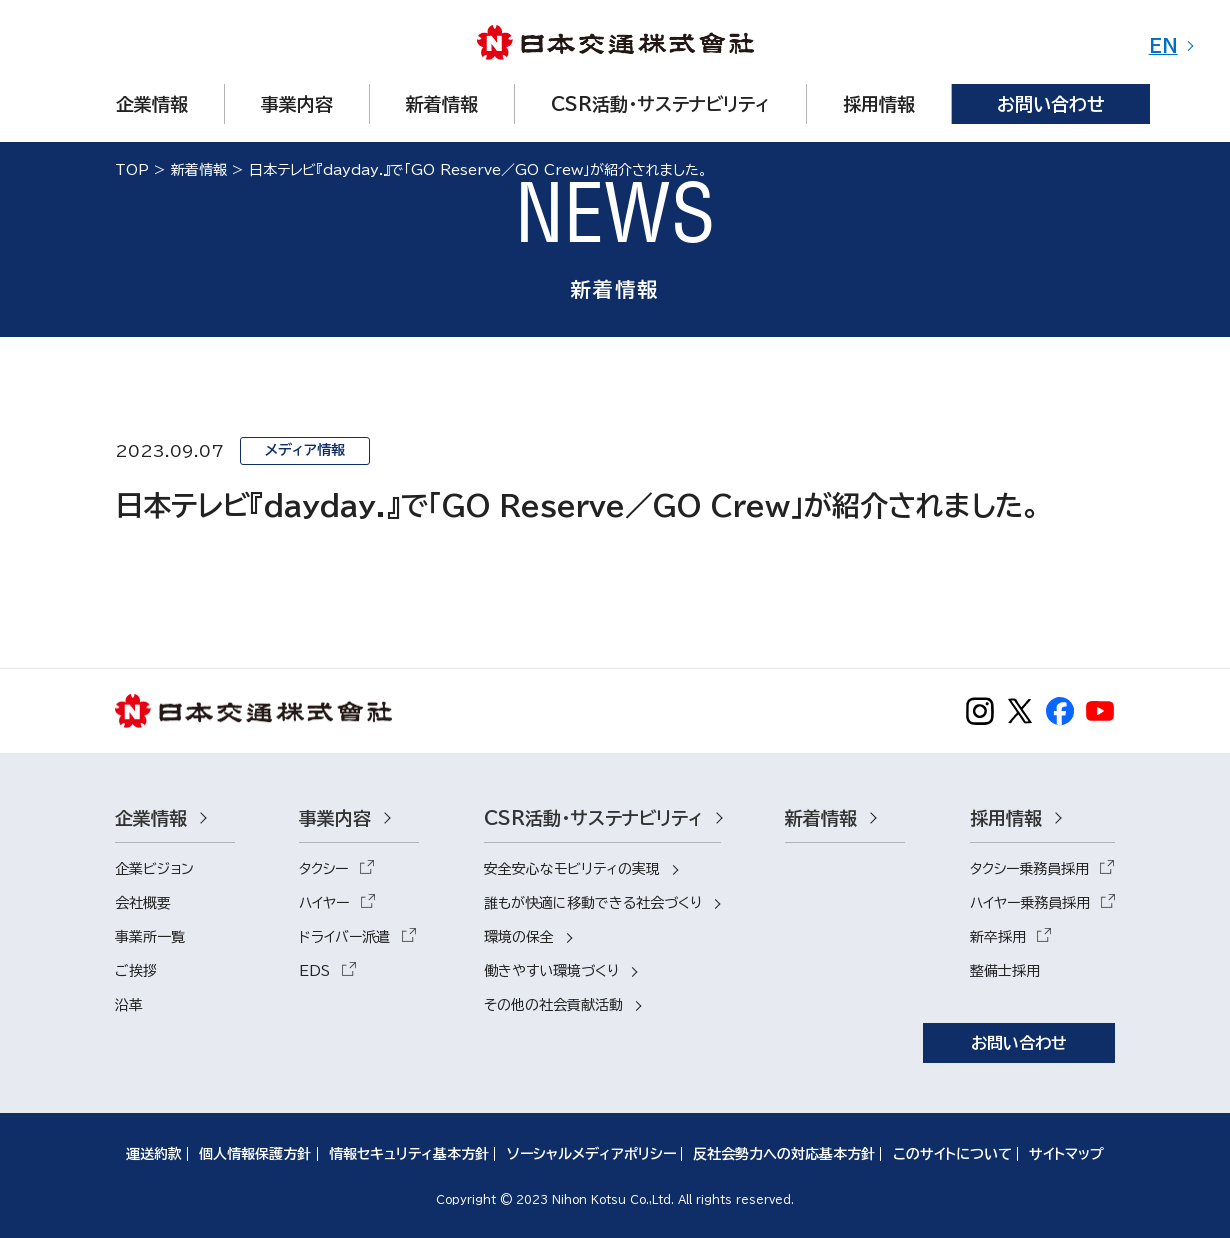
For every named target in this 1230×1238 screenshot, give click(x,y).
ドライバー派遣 (344, 937)
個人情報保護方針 (255, 1154)
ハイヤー (324, 903)
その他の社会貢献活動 (553, 1005)
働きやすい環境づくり (551, 971)
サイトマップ (1066, 1154)
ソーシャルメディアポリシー (591, 1154)
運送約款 (154, 1154)
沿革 (129, 1005)
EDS (314, 971)
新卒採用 (998, 937)
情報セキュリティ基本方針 (409, 1154)
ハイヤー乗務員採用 (1030, 903)
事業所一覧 (150, 937)
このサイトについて (952, 1154)
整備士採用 (1005, 971)
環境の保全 (519, 937)
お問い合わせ (1019, 1043)
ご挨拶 (136, 971)
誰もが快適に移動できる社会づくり (593, 903)
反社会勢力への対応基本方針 (784, 1154)
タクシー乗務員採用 (1029, 869)
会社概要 (143, 903)
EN (1163, 46)
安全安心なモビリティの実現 (572, 869)
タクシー (323, 869)
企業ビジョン (154, 869)
